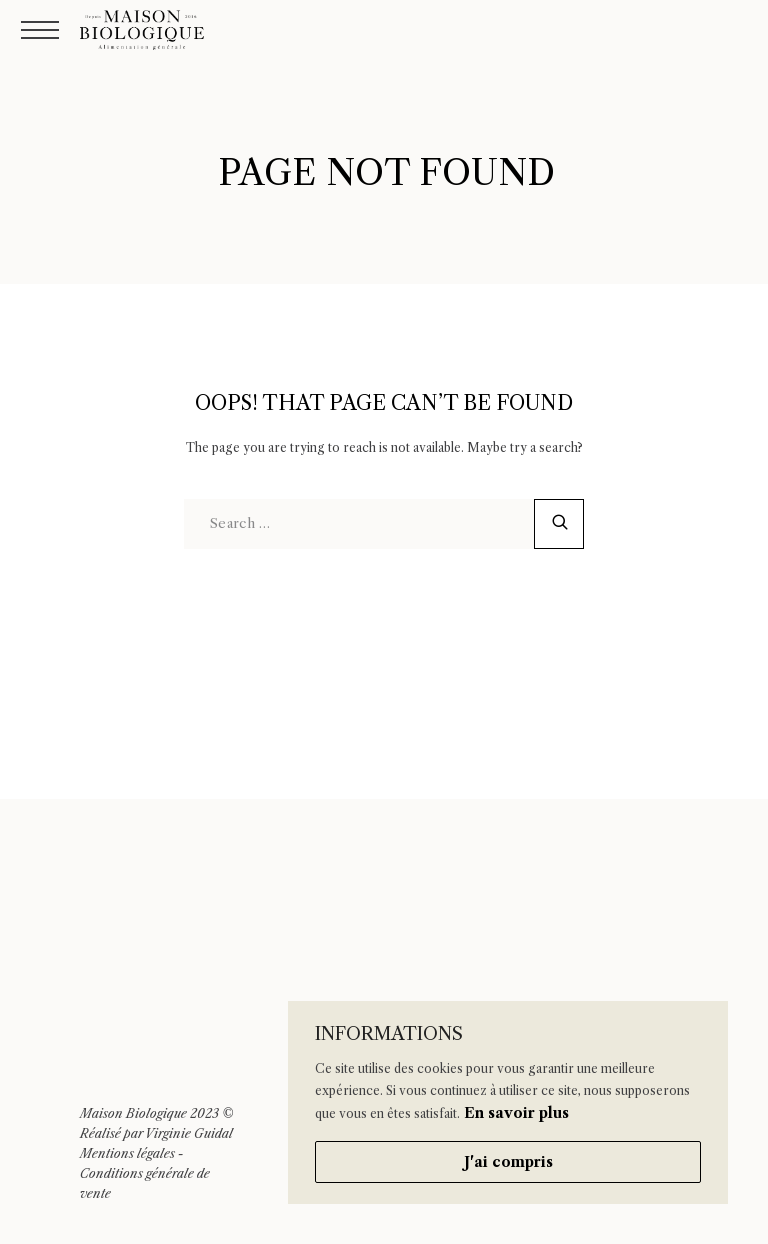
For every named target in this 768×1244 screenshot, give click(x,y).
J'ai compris (508, 1162)
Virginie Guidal (189, 1133)
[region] (508, 1102)
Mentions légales (127, 1153)
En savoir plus (516, 1113)
